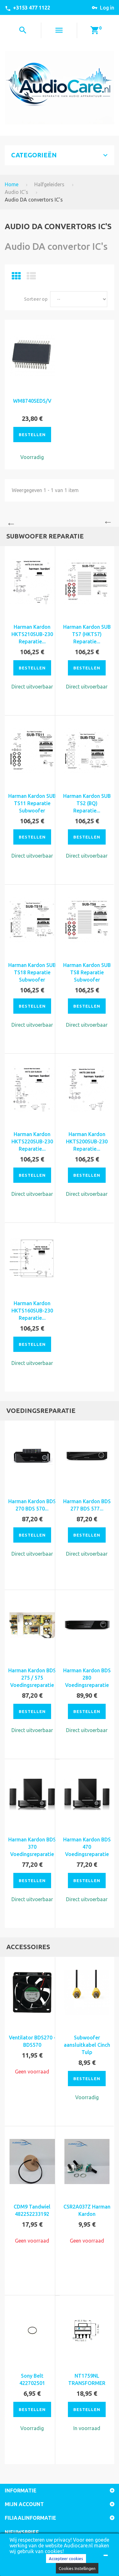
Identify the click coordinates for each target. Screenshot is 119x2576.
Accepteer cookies (66, 2558)
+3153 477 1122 (31, 7)
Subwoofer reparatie (45, 536)
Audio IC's (16, 192)
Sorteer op (36, 299)
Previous (9, 521)
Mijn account (24, 2504)
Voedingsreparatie (41, 1410)
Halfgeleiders (49, 184)
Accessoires (28, 1946)
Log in (107, 7)
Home (11, 184)
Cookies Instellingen (77, 2568)
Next (109, 521)
